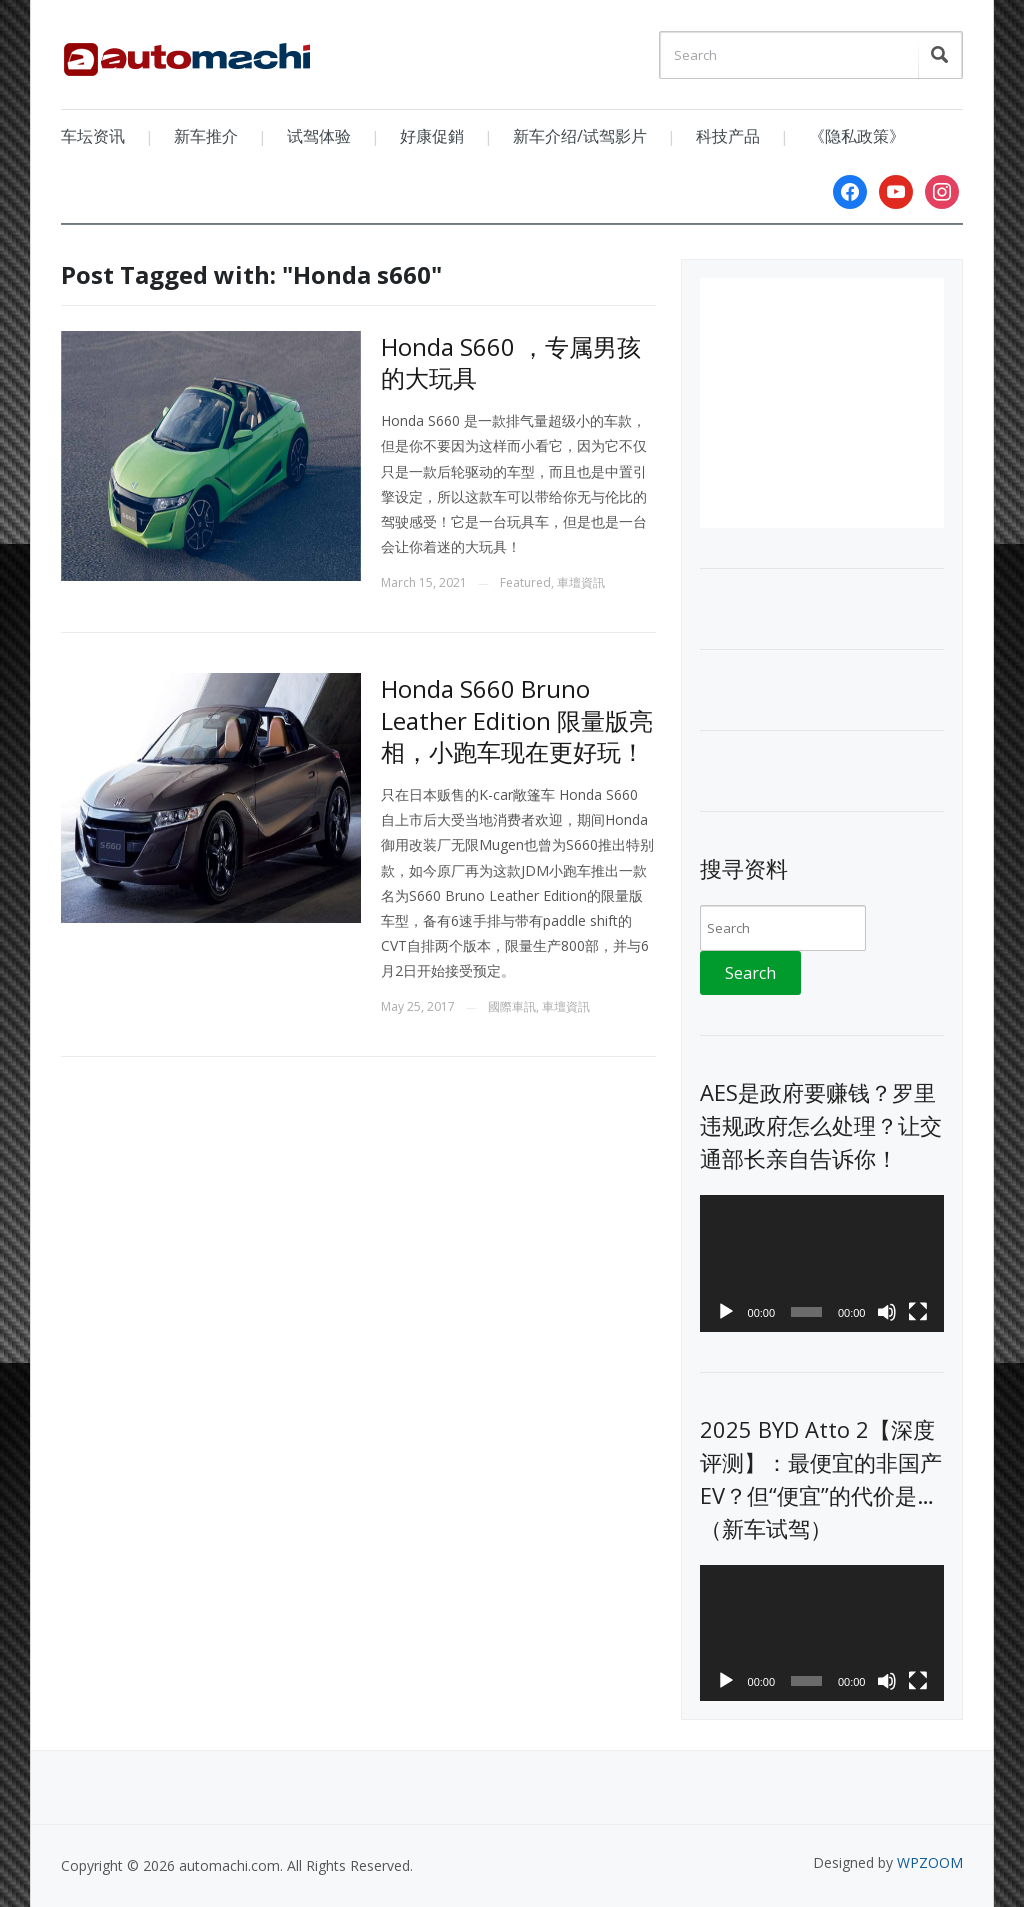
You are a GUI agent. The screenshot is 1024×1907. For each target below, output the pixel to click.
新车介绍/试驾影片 (580, 136)
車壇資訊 (581, 582)
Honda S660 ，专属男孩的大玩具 (511, 362)
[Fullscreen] (918, 1312)
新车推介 (206, 136)
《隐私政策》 (857, 136)
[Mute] (887, 1312)
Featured (525, 582)
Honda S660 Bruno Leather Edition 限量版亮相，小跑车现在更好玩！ (517, 719)
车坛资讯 (93, 136)
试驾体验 (319, 136)
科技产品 (728, 136)
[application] (821, 1263)
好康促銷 (432, 136)
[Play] (726, 1312)
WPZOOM (930, 1862)
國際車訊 (512, 1006)
